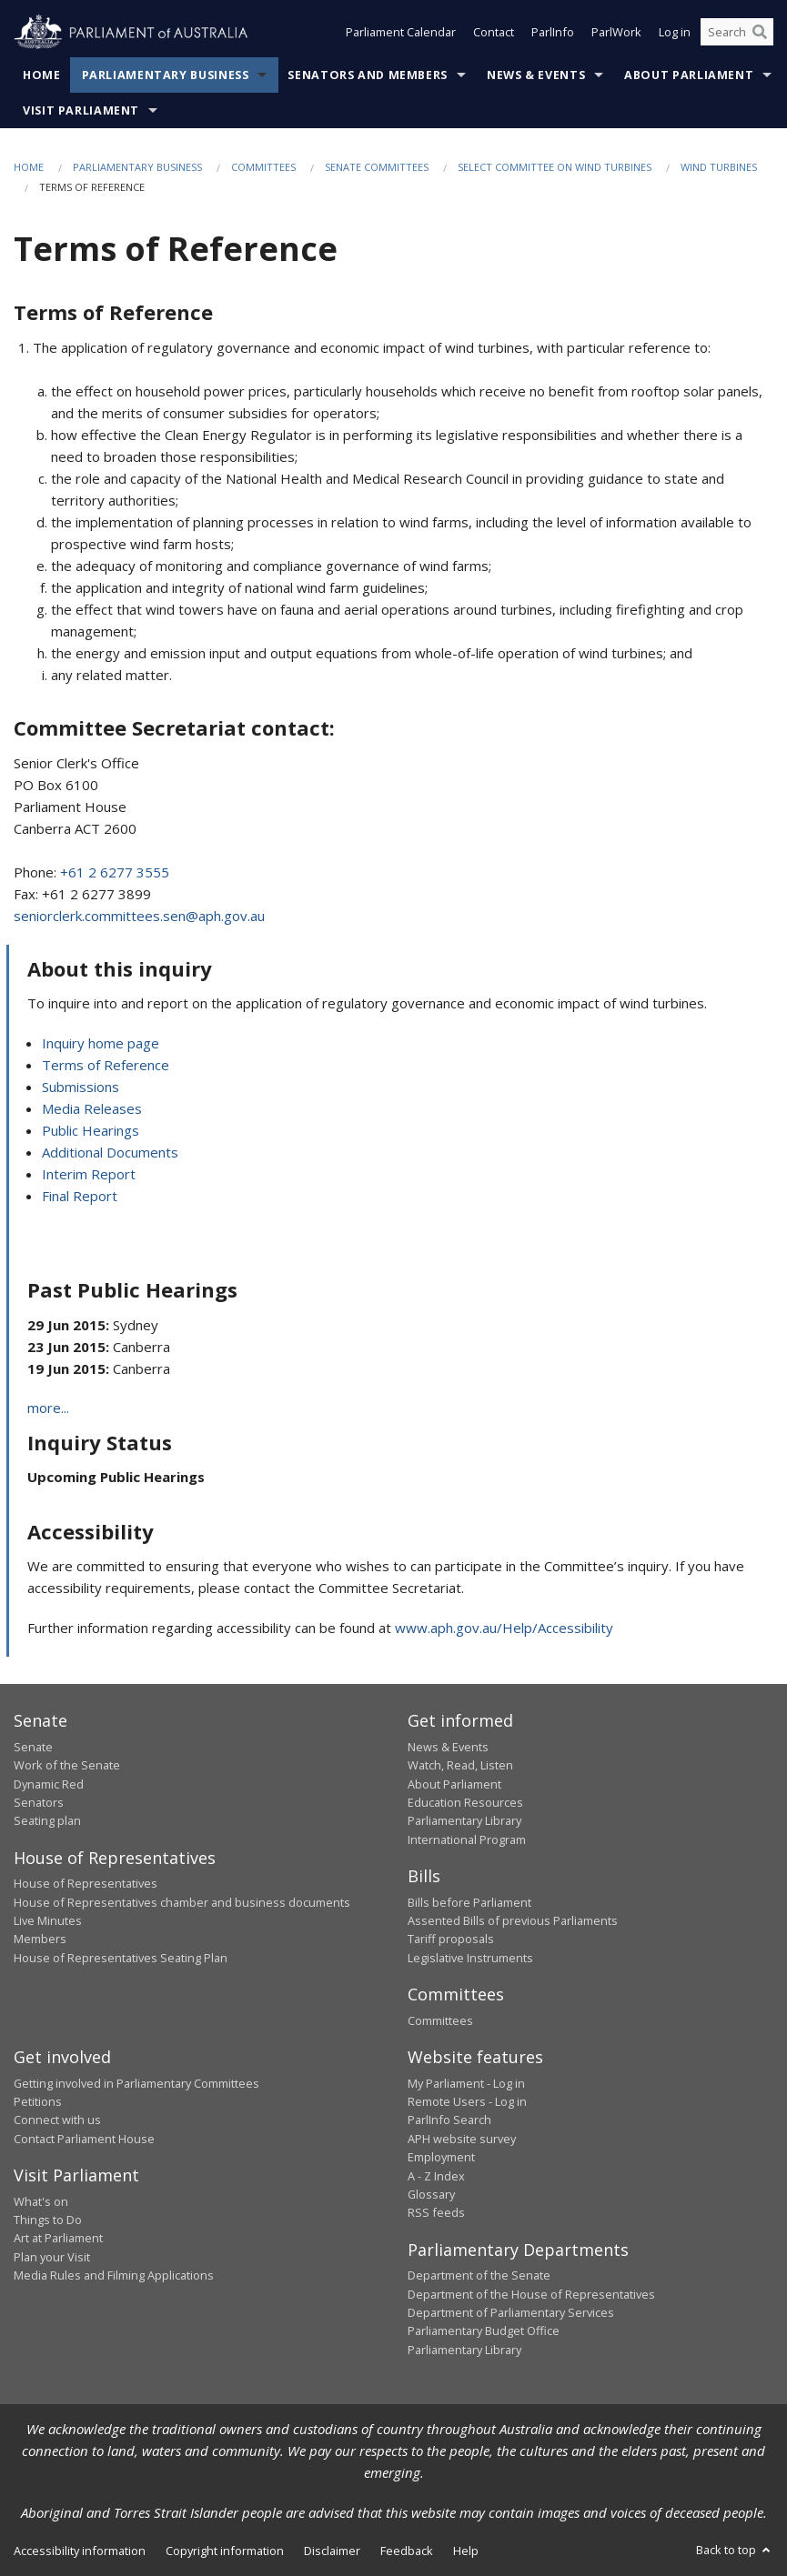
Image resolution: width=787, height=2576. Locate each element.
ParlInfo (552, 34)
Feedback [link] (406, 2550)
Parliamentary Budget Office (484, 2330)
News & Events (536, 75)
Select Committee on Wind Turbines (554, 167)
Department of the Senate (479, 2275)
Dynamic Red (49, 1784)
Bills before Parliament (469, 1902)
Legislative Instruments (470, 1958)
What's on (41, 2201)
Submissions (80, 1087)
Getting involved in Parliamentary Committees (136, 2083)
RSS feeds (436, 2212)
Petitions (38, 2101)
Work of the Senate (67, 1765)
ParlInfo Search (449, 2119)
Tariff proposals (451, 1938)
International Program (467, 1839)
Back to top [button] (734, 2549)
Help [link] (466, 2550)
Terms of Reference (105, 1065)
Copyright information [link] (225, 2550)
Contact (493, 34)
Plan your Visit (52, 2257)
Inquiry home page (100, 1043)
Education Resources (465, 1802)
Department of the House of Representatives (531, 2294)
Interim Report (89, 1174)
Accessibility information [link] (80, 2550)
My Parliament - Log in (466, 2083)
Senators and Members (368, 75)
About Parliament (688, 75)
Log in (675, 34)
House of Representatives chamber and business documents (182, 1902)
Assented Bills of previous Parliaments (513, 1920)
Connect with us (57, 2119)
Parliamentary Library (464, 1820)
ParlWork (616, 34)
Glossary (431, 2194)
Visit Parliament (81, 110)
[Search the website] (737, 34)
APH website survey (462, 2138)
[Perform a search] (759, 34)
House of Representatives (85, 1883)
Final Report (79, 1196)
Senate (33, 1747)
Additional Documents (110, 1152)
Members (40, 1938)
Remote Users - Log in (467, 2101)
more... (48, 1407)
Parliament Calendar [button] (401, 34)
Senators (39, 1802)
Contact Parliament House (84, 2138)
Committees (263, 167)
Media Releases (92, 1108)
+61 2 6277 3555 (114, 872)
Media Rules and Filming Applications (114, 2275)
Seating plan (47, 1820)
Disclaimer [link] (332, 2550)
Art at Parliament (58, 2238)
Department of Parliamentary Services (511, 2312)
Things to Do (48, 2219)
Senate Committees (377, 167)
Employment (441, 2157)
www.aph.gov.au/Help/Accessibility (504, 1628)
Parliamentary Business (165, 75)
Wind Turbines (719, 167)
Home (42, 75)
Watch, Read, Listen (460, 1765)
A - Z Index (436, 2176)
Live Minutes (48, 1920)
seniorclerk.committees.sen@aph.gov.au (139, 916)
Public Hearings (90, 1130)
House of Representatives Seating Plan (120, 1958)
